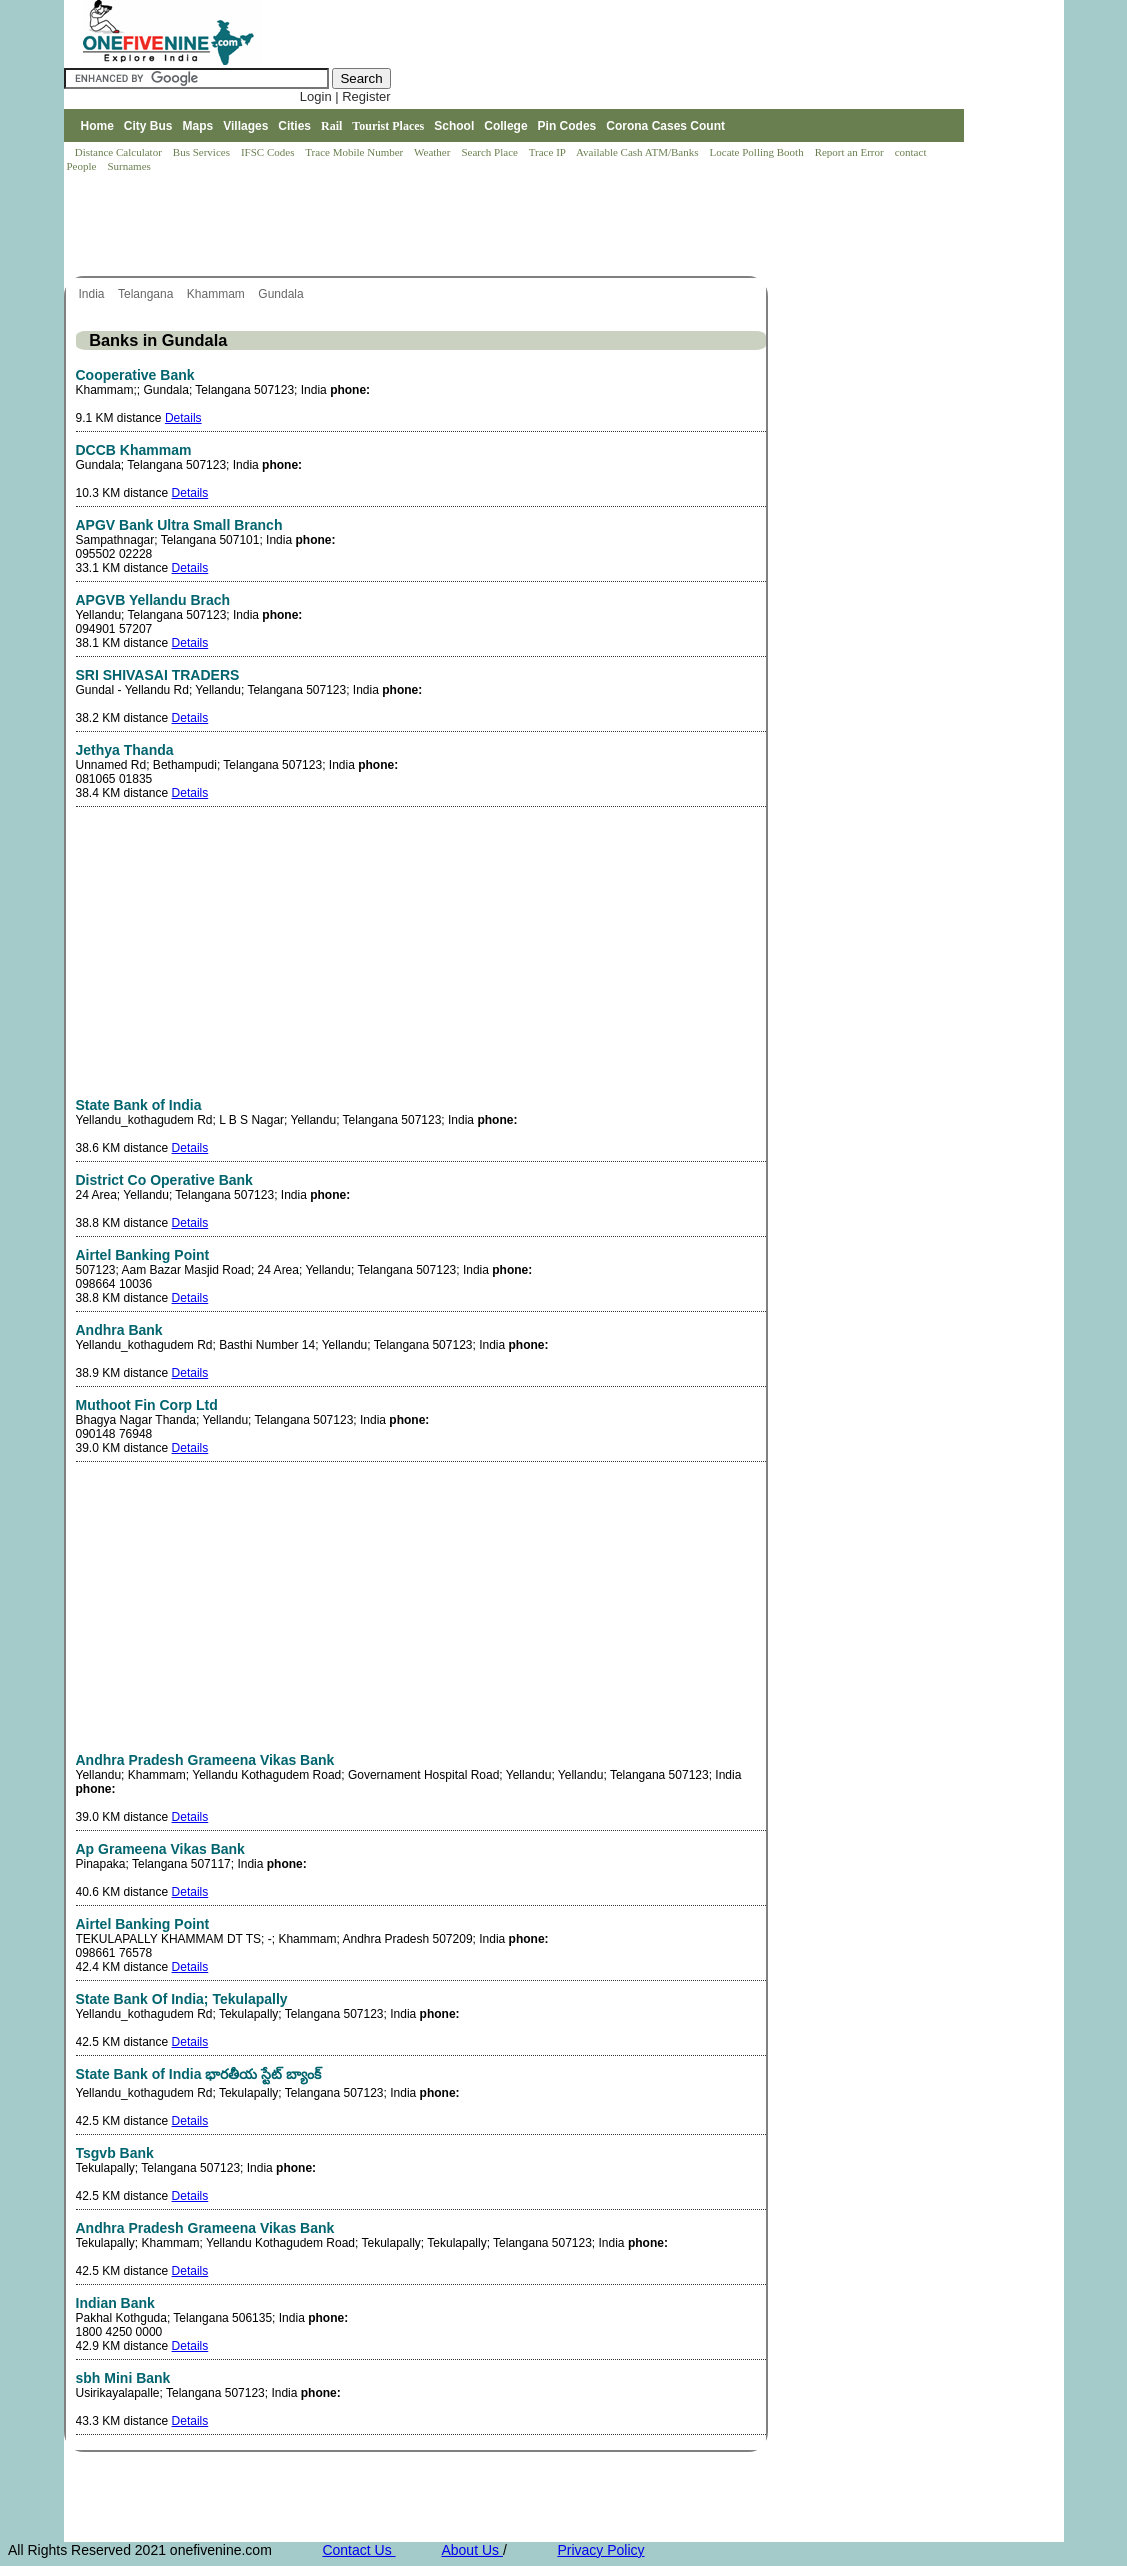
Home (96, 126)
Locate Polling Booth (758, 152)
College (505, 126)
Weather (433, 152)
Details (183, 418)
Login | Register (345, 96)
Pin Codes (567, 126)
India (93, 294)
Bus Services (201, 152)
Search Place (490, 152)
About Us (471, 2550)
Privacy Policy (600, 2550)
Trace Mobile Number (355, 152)
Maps (198, 126)
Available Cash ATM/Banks (638, 152)
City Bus (148, 126)
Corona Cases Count (665, 126)
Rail (331, 126)
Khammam (217, 294)
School (454, 126)
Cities (294, 126)
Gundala (282, 294)
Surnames (128, 166)
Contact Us (358, 2550)
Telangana (147, 294)
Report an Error (851, 152)
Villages (245, 126)
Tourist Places (388, 126)
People (83, 166)
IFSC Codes (269, 152)
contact (912, 152)
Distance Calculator (118, 152)
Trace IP (549, 152)
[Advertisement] (428, 226)
